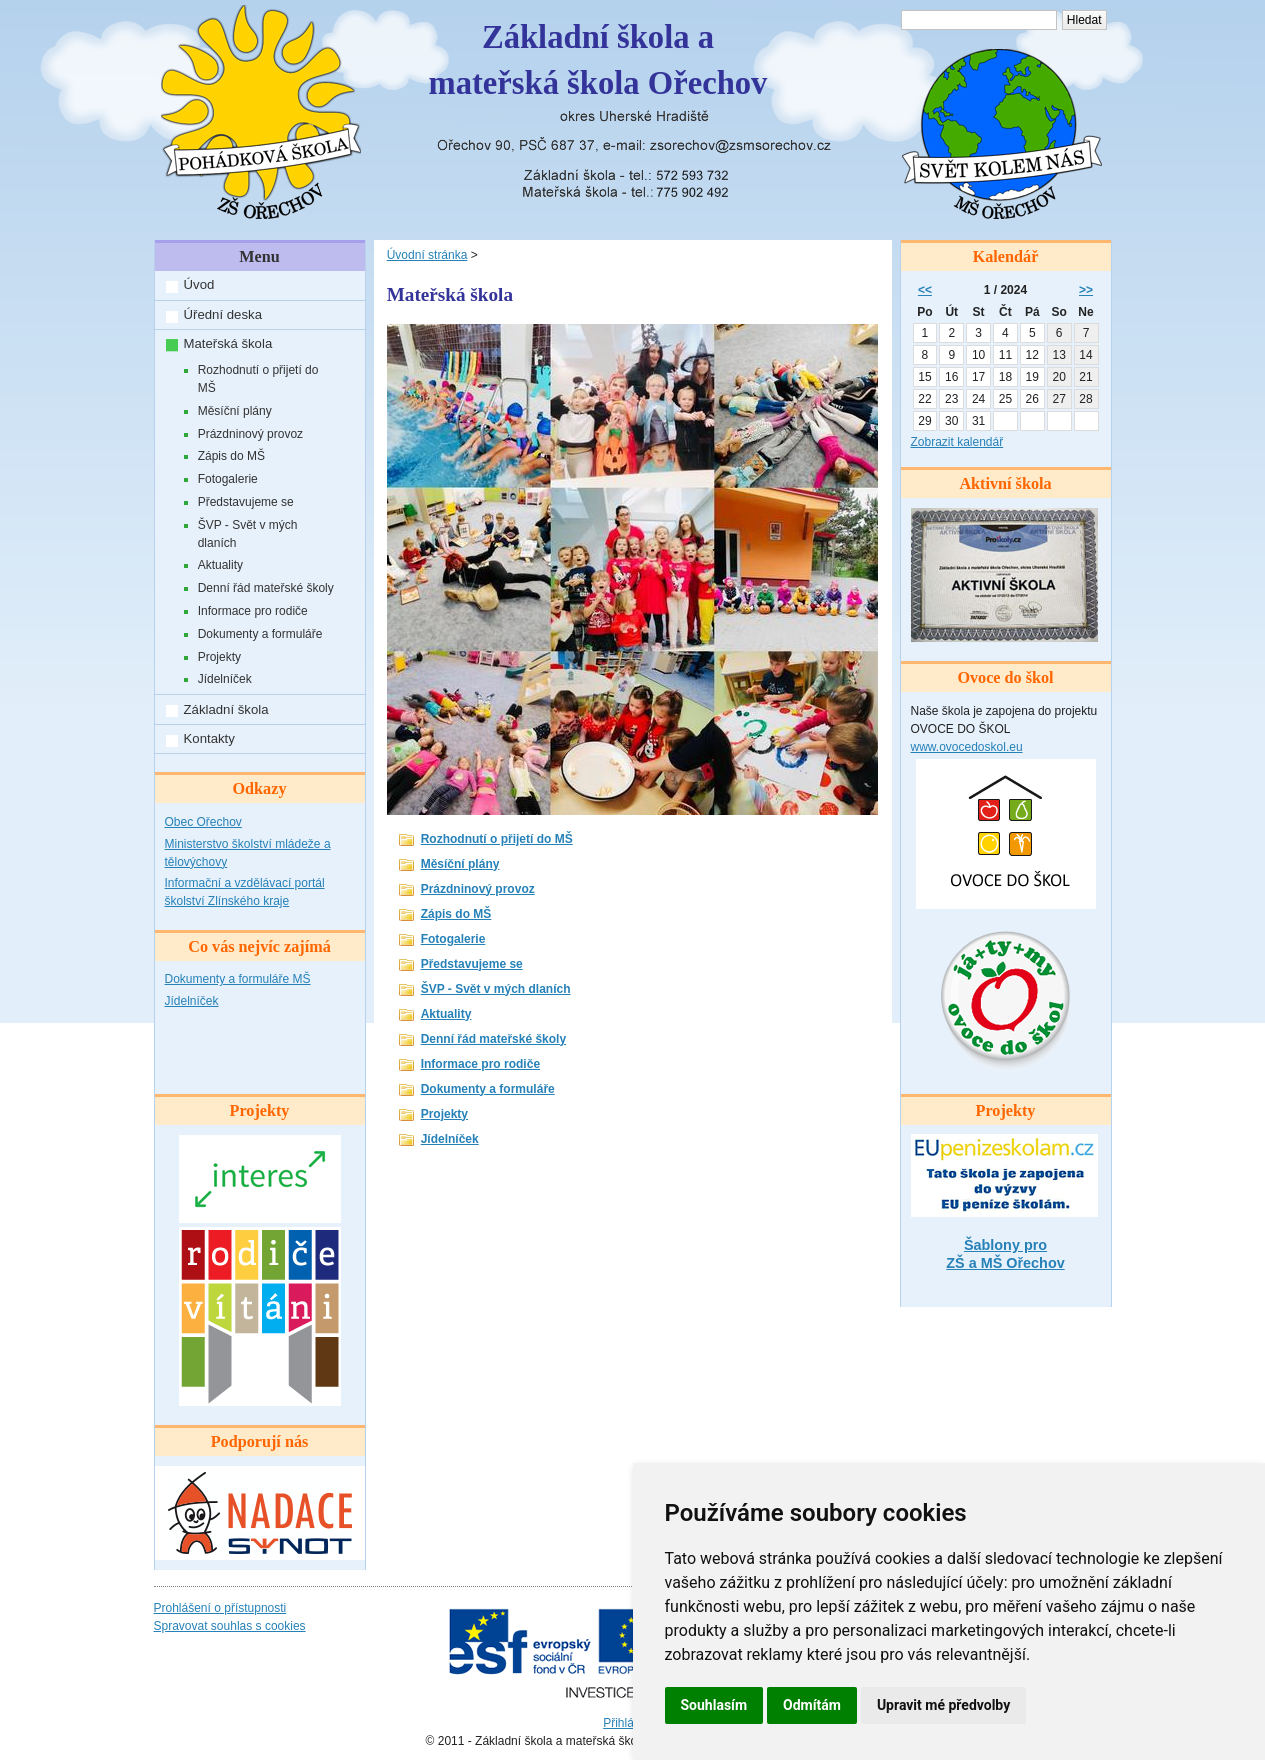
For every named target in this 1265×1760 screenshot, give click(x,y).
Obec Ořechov (203, 822)
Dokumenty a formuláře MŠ (238, 979)
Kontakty (209, 738)
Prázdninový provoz (250, 434)
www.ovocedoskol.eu (967, 747)
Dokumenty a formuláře (260, 634)
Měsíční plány (235, 411)
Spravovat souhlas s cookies (230, 1626)
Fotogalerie (228, 479)
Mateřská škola (228, 343)
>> (1086, 290)
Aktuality (220, 565)
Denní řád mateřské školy (266, 588)
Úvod (199, 284)
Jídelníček (225, 679)
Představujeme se (246, 502)
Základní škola (226, 709)
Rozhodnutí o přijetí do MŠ (258, 379)
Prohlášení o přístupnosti (220, 1608)
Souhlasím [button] (714, 1705)
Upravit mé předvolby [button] (943, 1705)
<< (925, 290)
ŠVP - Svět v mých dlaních (248, 534)
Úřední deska (223, 314)
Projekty (219, 657)
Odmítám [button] (812, 1705)
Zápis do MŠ (231, 456)
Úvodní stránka (427, 255)
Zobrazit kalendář (957, 442)
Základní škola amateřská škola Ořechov (598, 60)
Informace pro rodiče (253, 611)
